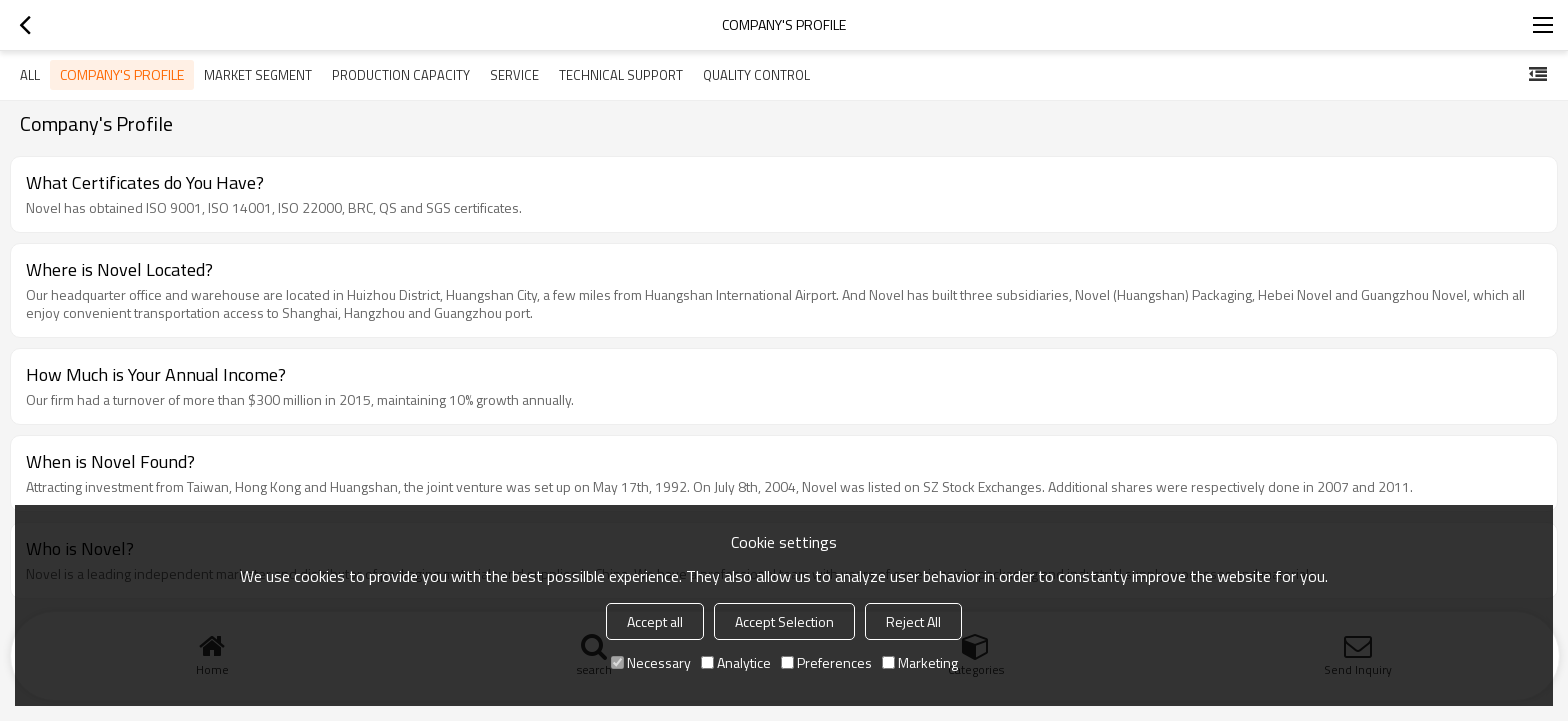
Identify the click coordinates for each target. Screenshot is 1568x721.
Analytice (736, 662)
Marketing (920, 662)
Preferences (826, 662)
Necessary (651, 662)
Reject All (913, 621)
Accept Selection (784, 621)
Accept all (655, 621)
